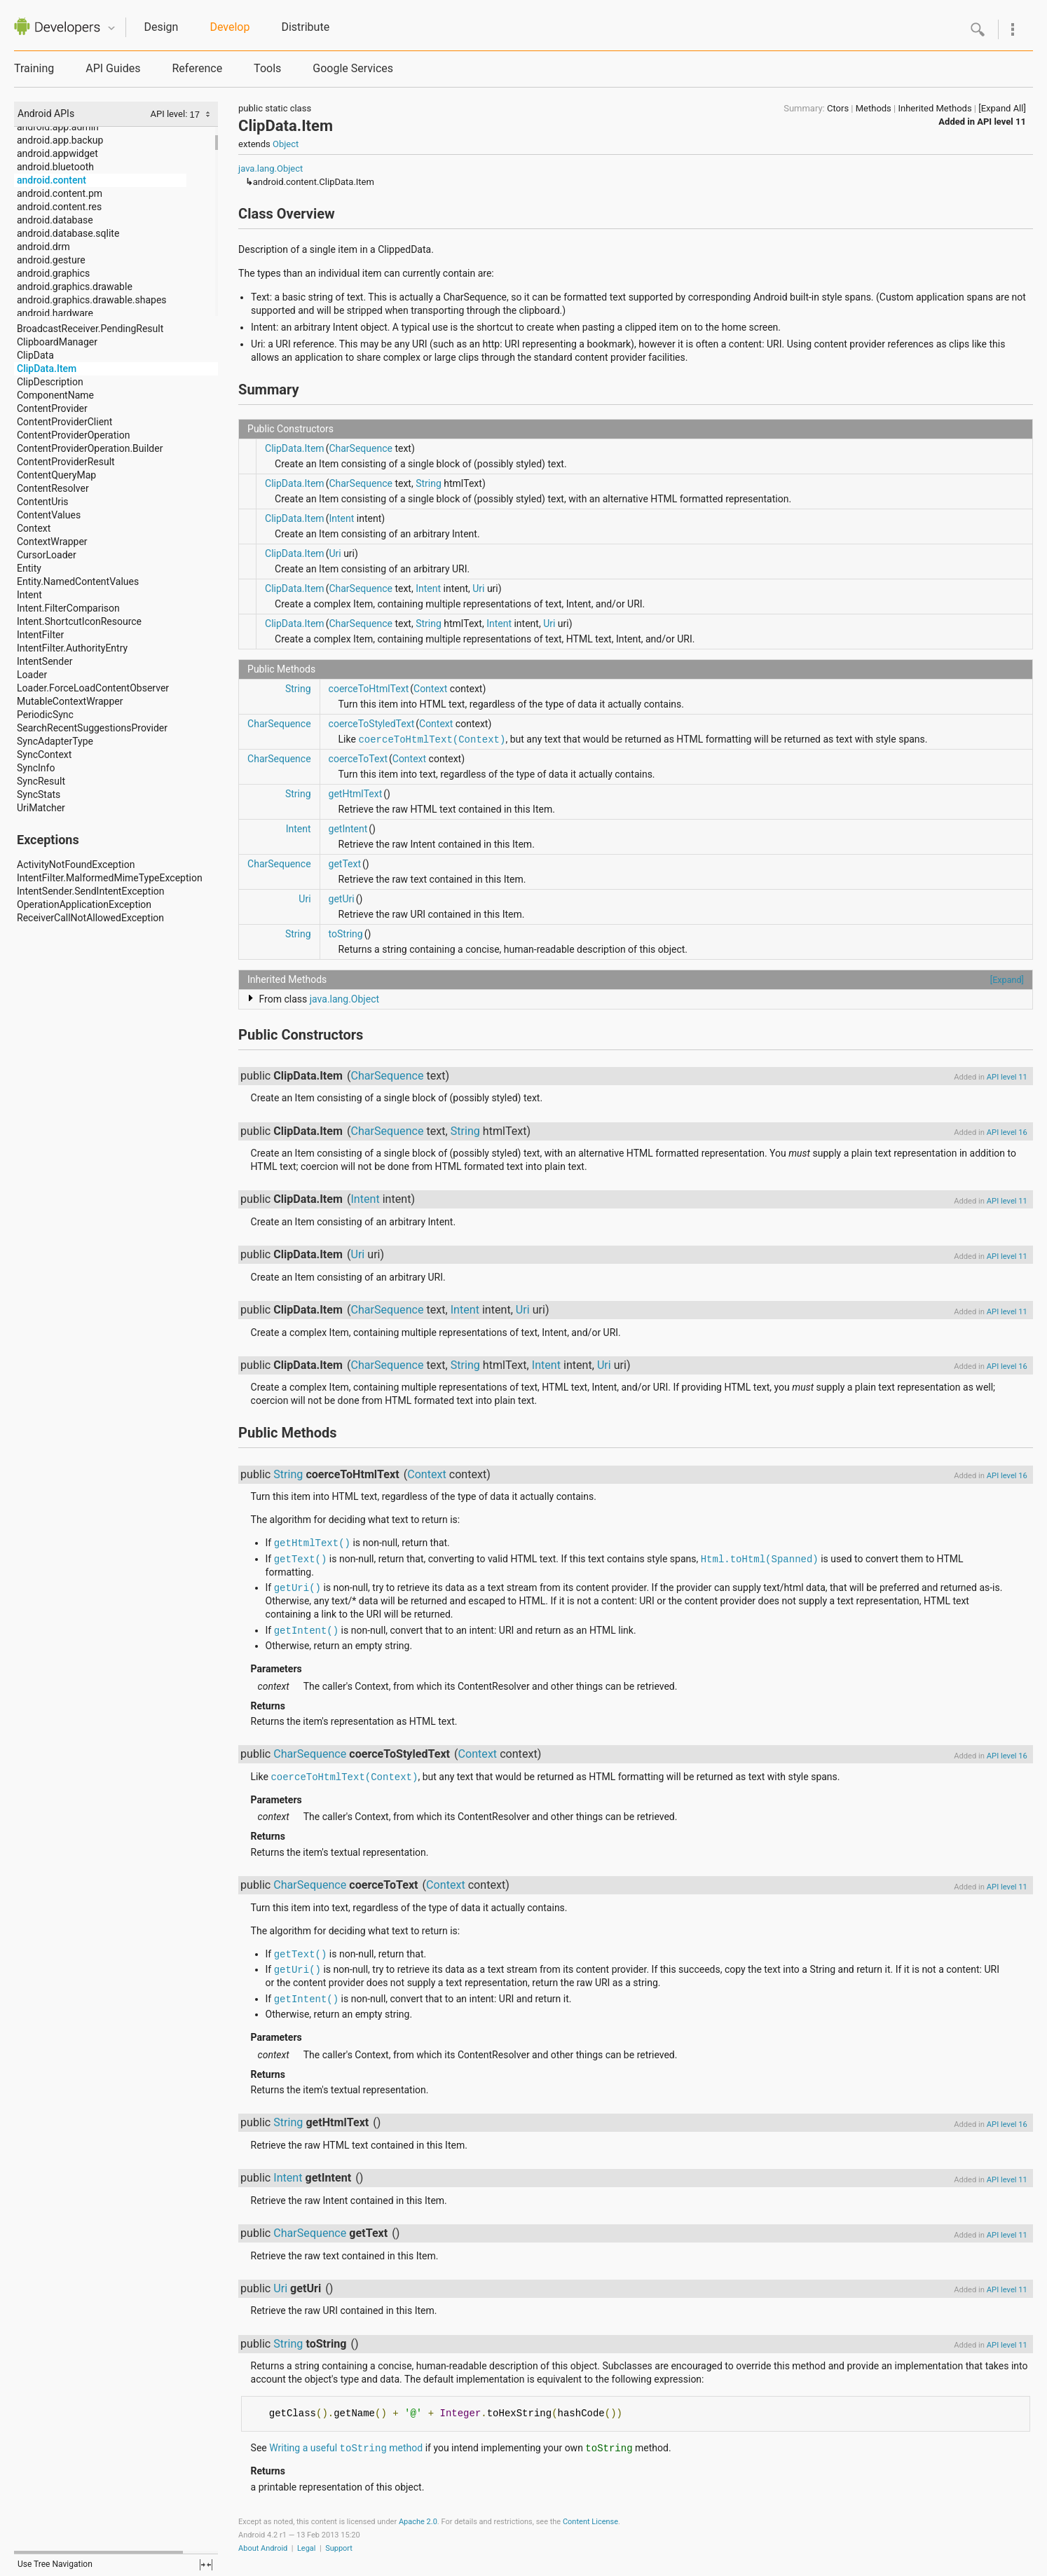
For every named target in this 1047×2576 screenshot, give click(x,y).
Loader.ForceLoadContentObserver (93, 688)
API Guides (112, 68)
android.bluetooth (55, 166)
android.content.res (59, 206)
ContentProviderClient (64, 421)
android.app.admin (58, 126)
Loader (32, 674)
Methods (873, 108)
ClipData (35, 355)
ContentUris (43, 501)
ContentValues (49, 515)
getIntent (348, 828)
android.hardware (55, 313)
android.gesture (51, 260)
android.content (51, 180)
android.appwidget (57, 153)
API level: (169, 114)
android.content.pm (59, 193)
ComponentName (55, 395)
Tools (267, 68)
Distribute (305, 27)
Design (161, 27)
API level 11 (1001, 121)
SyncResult (41, 781)
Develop (229, 27)
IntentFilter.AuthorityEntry (72, 648)
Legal (306, 2548)
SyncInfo (36, 767)
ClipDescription (50, 381)
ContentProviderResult (66, 461)
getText (345, 863)
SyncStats (38, 794)
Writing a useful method (346, 2447)
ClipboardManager (57, 341)
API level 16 (1007, 1132)
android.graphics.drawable (74, 286)
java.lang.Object (270, 168)
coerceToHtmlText (369, 688)
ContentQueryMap (56, 475)
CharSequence (360, 448)
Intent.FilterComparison (68, 608)
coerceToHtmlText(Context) (431, 739)
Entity (29, 568)
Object (286, 144)
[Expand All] (1002, 108)
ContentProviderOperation (73, 435)
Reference (197, 68)
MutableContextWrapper (70, 701)
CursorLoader (46, 554)
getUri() (297, 1588)
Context (33, 528)
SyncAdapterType (55, 741)
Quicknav (111, 28)
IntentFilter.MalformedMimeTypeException (110, 877)
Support (339, 2548)
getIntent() (306, 1631)
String (429, 483)
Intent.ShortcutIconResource (79, 621)
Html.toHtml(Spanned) (760, 1559)
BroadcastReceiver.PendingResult (90, 328)
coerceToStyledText (372, 723)
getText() (300, 1559)
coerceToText (358, 758)
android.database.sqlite (68, 233)
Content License (590, 2521)
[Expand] (1007, 979)
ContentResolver (53, 488)
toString (346, 933)
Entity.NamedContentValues (78, 581)
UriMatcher (41, 807)
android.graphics (53, 273)
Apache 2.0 (418, 2521)
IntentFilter (40, 634)
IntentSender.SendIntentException (91, 891)
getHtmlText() (312, 1543)
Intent (29, 594)
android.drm (43, 246)
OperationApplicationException (84, 904)
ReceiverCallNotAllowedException (90, 917)
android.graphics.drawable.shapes (92, 299)
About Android (262, 2548)
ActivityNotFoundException (76, 864)
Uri (335, 553)
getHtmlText (356, 793)
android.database (55, 220)
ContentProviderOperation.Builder (90, 448)
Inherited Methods (934, 108)
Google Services (353, 68)
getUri (342, 898)
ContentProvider (52, 408)
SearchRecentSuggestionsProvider (92, 727)
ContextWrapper (52, 541)
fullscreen (206, 2564)
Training (34, 68)
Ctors (838, 108)
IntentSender (44, 661)
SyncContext (44, 754)
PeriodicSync (45, 714)
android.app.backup (60, 140)
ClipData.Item (46, 368)
